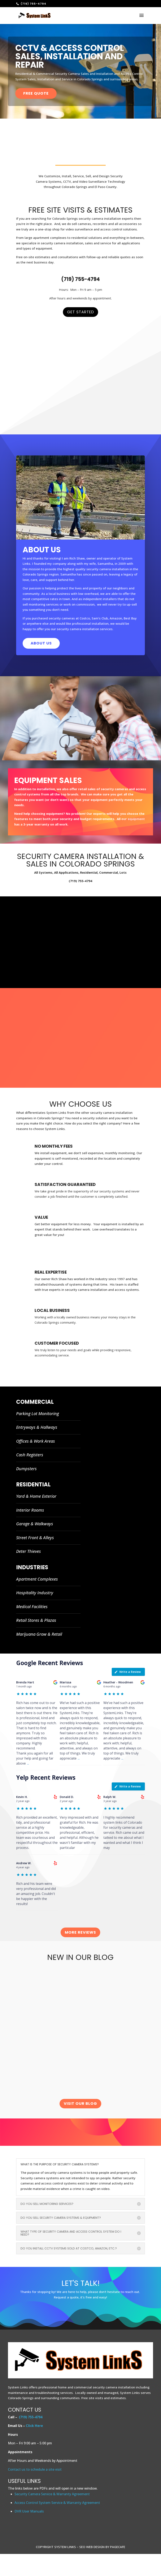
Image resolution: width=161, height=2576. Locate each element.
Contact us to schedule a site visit (35, 2469)
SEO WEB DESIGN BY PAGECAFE (102, 2547)
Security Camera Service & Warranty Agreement (52, 2494)
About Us (41, 643)
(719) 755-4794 (30, 2417)
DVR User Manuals (29, 2511)
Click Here (34, 2425)
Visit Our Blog (80, 2103)
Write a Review (127, 1672)
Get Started (80, 312)
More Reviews (80, 1932)
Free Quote (36, 93)
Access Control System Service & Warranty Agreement (57, 2502)
